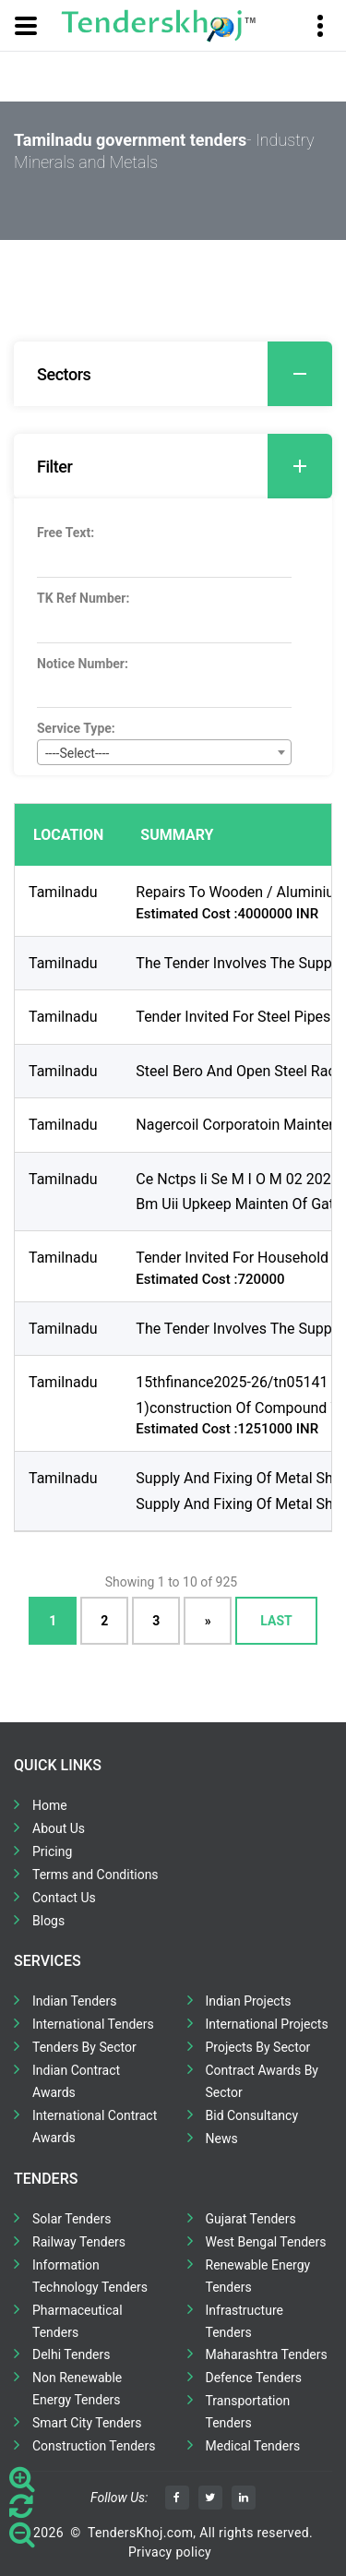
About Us (58, 1828)
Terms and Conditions (95, 1874)
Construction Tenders (93, 2445)
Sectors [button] (184, 373)
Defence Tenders (254, 2377)
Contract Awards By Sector (262, 2081)
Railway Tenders (78, 2242)
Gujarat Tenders (251, 2218)
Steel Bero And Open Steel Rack (239, 1071)
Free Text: (65, 532)
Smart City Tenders (86, 2422)
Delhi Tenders (71, 2354)
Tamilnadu (63, 892)
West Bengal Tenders (266, 2242)
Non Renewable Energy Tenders (77, 2388)
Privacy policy (169, 2552)
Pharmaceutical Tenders (77, 2321)
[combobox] (164, 752)
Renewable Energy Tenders (258, 2276)
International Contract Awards (94, 2126)
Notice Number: (82, 663)
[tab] (173, 373)
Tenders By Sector (84, 2047)
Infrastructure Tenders (244, 2321)
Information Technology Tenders (90, 2276)
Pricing (52, 1851)
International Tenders (93, 2024)
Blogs (48, 1920)
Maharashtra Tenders (267, 2354)
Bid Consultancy (252, 2115)
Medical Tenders (253, 2445)
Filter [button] (184, 466)
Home (49, 1805)
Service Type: (76, 728)
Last (276, 1620)
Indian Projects (249, 2001)
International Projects (267, 2024)
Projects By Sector (258, 2047)
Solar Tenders (71, 2218)
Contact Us (64, 1897)
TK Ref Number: (83, 598)
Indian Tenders (74, 2001)
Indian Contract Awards (76, 2081)
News (222, 2138)
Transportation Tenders (248, 2411)
